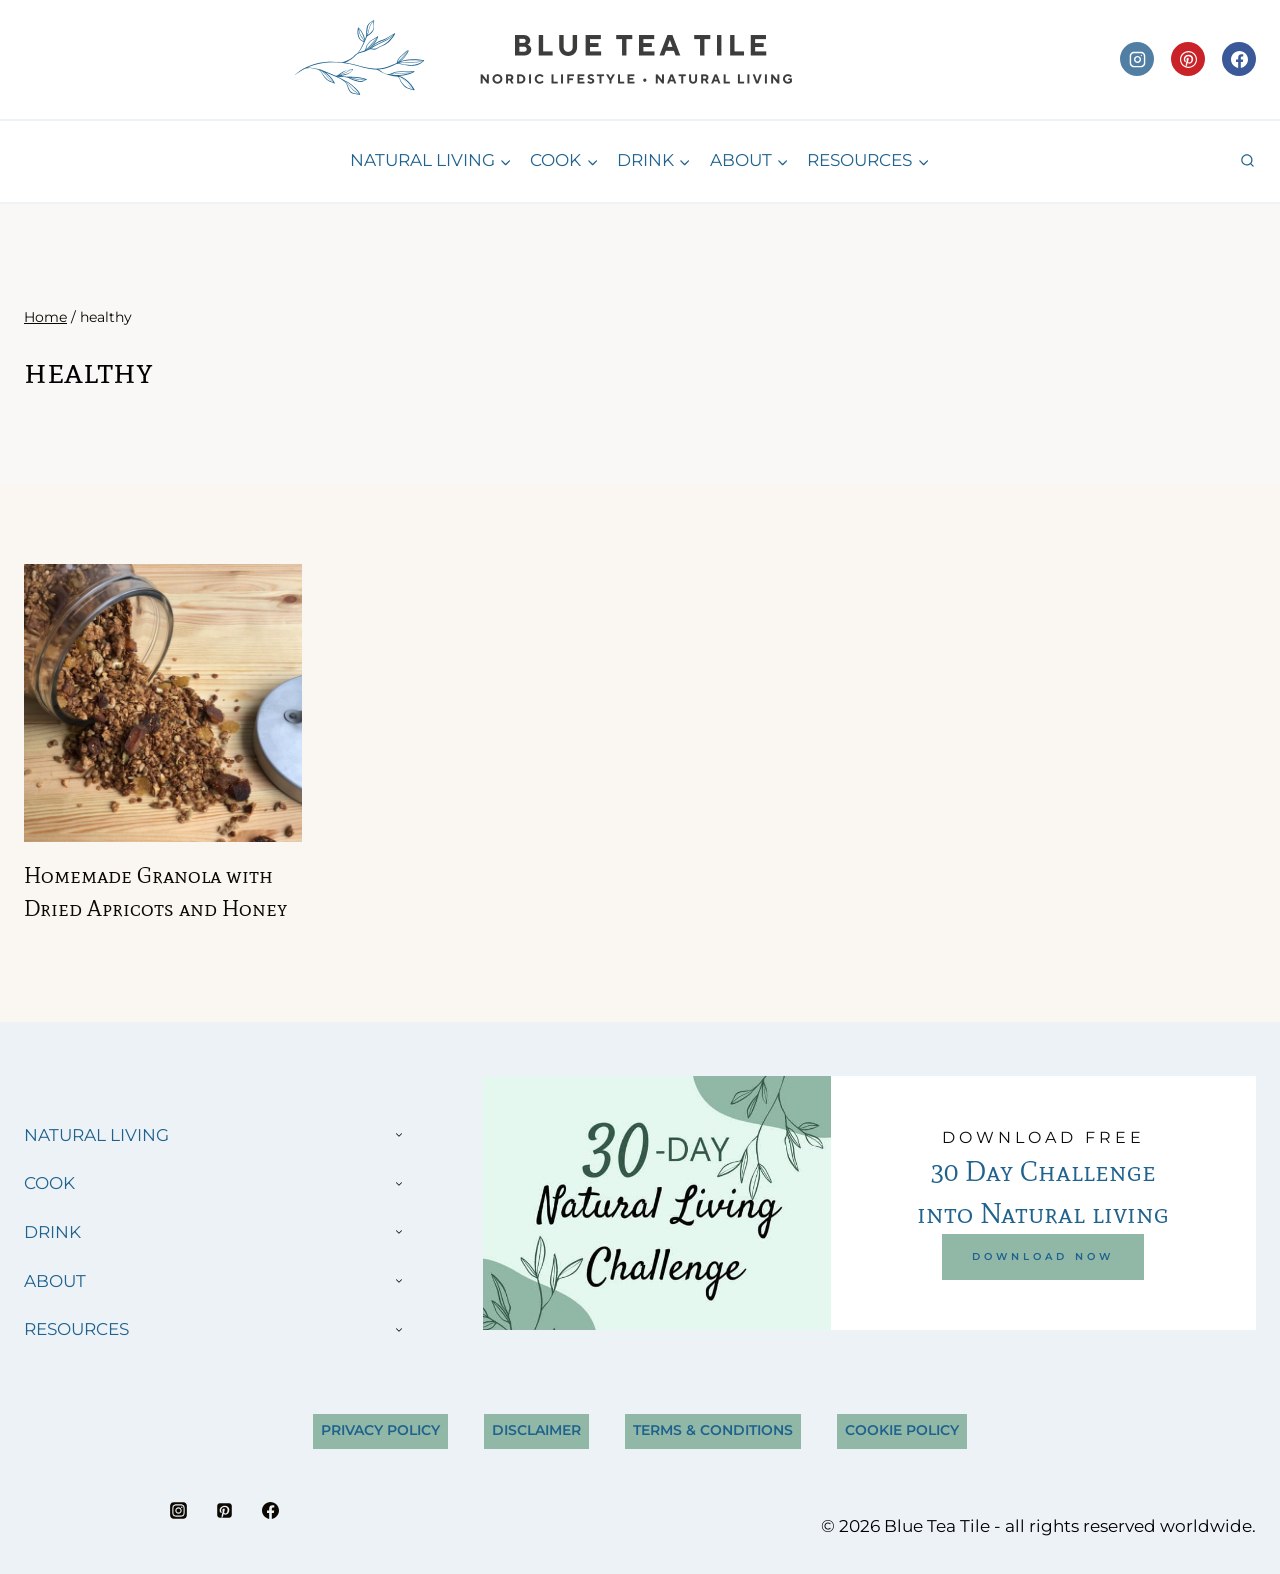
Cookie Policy (902, 1430)
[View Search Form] (1247, 161)
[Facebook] (1239, 59)
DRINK (52, 1232)
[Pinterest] (1188, 59)
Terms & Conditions (713, 1430)
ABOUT (55, 1281)
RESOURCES (76, 1329)
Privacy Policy (380, 1430)
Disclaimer (536, 1430)
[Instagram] (1137, 59)
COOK (49, 1183)
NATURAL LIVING (96, 1135)
